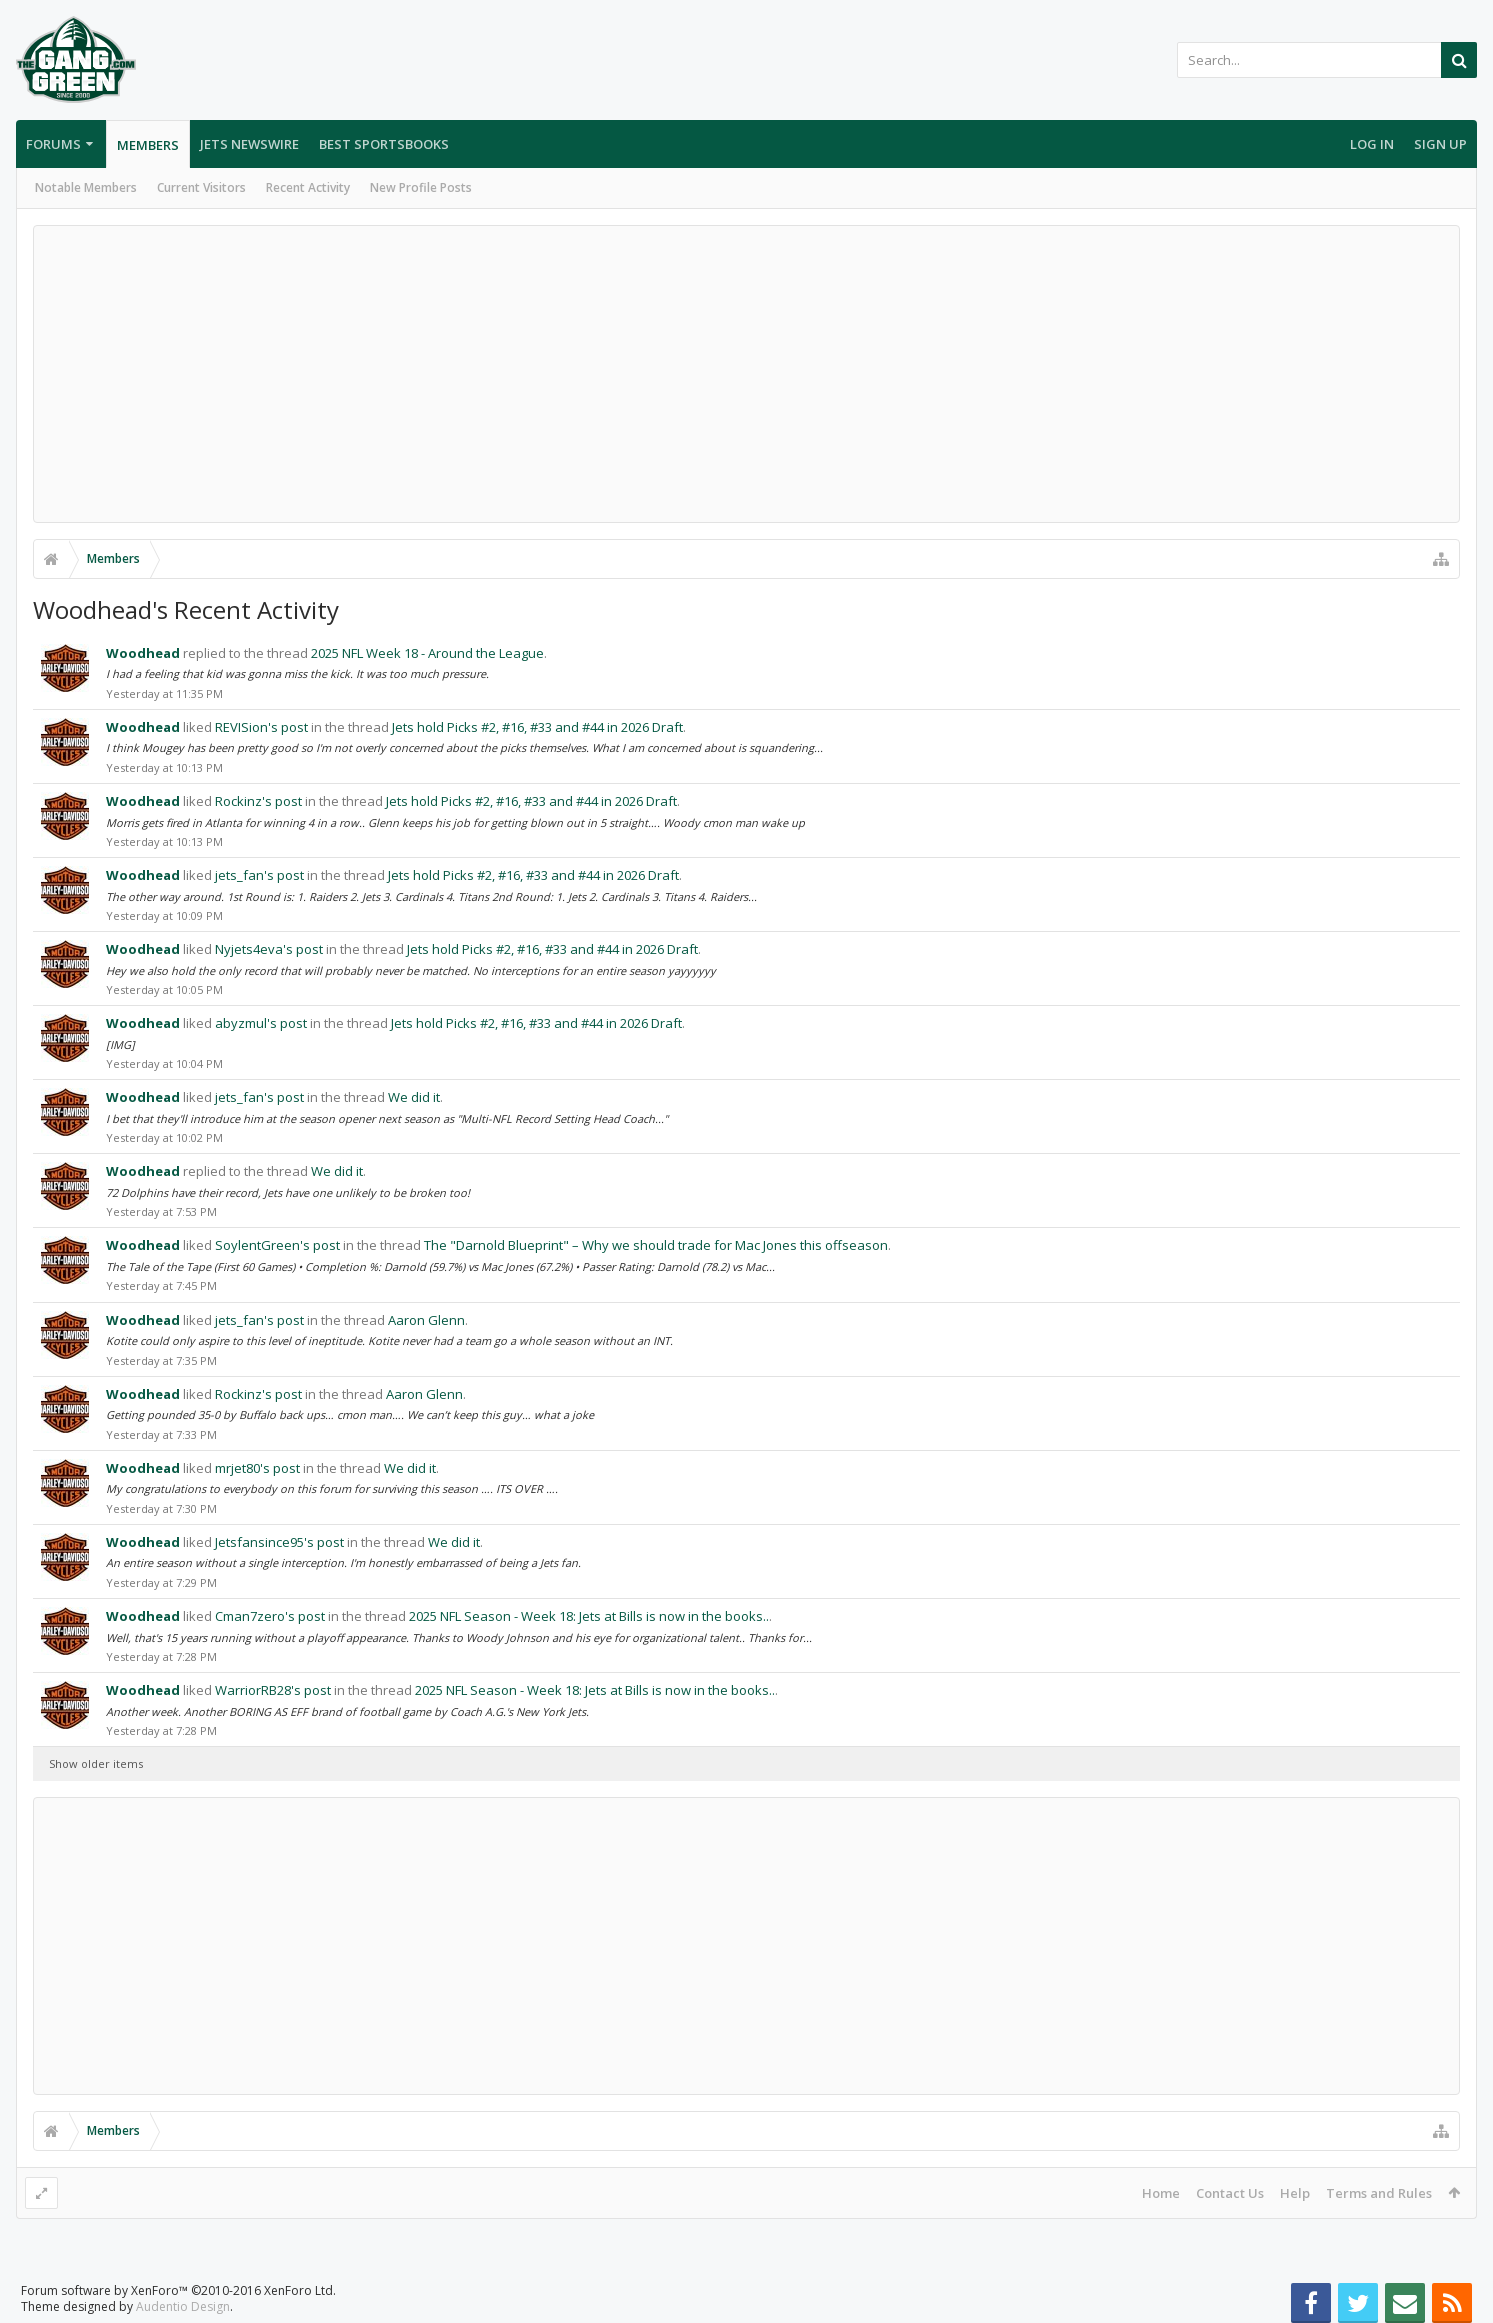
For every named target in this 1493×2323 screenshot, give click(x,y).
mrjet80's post (257, 1468)
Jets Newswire (249, 144)
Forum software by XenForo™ (178, 2290)
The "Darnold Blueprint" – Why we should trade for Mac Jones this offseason (656, 1245)
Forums (53, 144)
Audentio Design (183, 2306)
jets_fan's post (259, 875)
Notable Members (86, 187)
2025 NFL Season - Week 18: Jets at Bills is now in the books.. (589, 1616)
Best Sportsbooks (384, 144)
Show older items (96, 1763)
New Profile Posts (421, 187)
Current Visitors (201, 187)
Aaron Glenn (426, 1320)
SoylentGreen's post (277, 1245)
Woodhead (143, 653)
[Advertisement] (747, 374)
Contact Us (1230, 2193)
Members (148, 145)
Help (1295, 2193)
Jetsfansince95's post (279, 1542)
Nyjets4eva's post (269, 949)
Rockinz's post (258, 801)
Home (1161, 2193)
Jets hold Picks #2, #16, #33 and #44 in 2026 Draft (537, 727)
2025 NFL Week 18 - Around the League (427, 653)
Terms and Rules (1379, 2193)
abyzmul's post (261, 1023)
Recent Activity (308, 187)
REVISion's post (261, 727)
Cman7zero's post (270, 1616)
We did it (414, 1097)
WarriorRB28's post (273, 1690)
